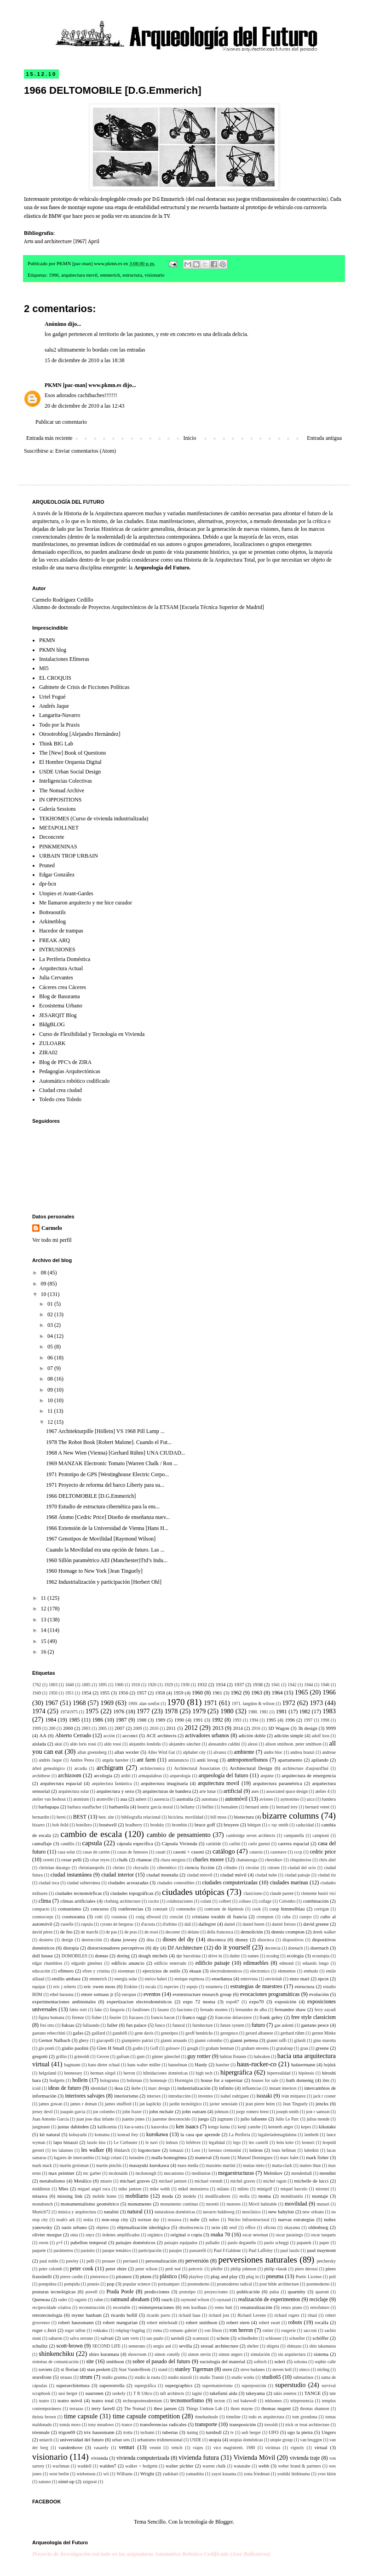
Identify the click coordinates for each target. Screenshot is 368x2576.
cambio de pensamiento (179, 1834)
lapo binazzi (65, 2142)
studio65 (271, 2377)
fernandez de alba (251, 2009)
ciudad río (327, 1874)
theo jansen (165, 2408)
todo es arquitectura (266, 2416)
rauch (166, 2299)
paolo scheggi (276, 2242)
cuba (286, 1916)
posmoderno (198, 2283)
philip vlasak (275, 2268)
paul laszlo (290, 2250)
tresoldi (271, 2424)
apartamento (290, 1760)
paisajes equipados (180, 2242)
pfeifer (217, 2268)
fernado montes (214, 2009)
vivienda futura (198, 2457)
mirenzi (322, 2188)
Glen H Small (110, 2048)
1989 (160, 1720)
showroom (137, 2354)
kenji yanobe (249, 2126)
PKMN (47, 640)
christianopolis (91, 1867)
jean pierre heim (260, 2103)
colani (206, 1901)
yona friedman (257, 2473)
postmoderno (317, 2283)
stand (162, 2369)
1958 (160, 1692)
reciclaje (318, 2299)
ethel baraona (62, 1994)
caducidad (305, 1824)
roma (157, 2330)
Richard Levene (251, 2315)
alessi (253, 1743)
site (90, 2361)
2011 (171, 1728)
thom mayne (241, 2408)
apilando (319, 1760)
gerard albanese (259, 2033)
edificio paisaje (213, 1963)
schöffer (320, 2338)
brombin (179, 1824)
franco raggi (194, 2017)
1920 (152, 1684)
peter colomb (50, 2268)
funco (160, 2025)
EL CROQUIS (55, 678)
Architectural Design (251, 1768)
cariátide (213, 1843)
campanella (294, 1835)
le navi (151, 2142)
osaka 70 (220, 2234)
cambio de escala (91, 1834)
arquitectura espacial (61, 1783)
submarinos (303, 2377)
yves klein (326, 2473)
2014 (238, 1728)
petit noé (173, 2268)
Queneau (41, 2299)
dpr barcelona (188, 1955)
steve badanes (253, 2369)
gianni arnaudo (174, 2040)
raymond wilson (195, 2299)
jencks (322, 2103)
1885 (86, 1684)
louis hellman (284, 2150)
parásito (88, 2250)
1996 (290, 1720)
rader (62, 2299)
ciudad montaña (162, 1874)
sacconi (310, 2330)
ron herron (241, 2330)
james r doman (83, 2103)
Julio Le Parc (287, 2118)
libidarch (122, 2150)
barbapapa (49, 1806)
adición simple (289, 1735)
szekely (119, 2393)
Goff (154, 2048)
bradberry (133, 1824)
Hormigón (184, 2080)
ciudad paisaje (297, 1874)
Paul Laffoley (260, 2250)
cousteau (119, 1916)
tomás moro (69, 2424)
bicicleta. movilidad (185, 1817)
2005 (102, 1728)
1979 (199, 1711)
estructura (132, 275)
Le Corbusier (125, 2142)
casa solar (66, 1851)
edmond (286, 1963)
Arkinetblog (52, 921)
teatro (44, 2400)
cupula (87, 1924)
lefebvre (193, 2142)
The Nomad (134, 2408)
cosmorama (73, 1916)
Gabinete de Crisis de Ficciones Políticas (84, 687)
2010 (154, 1728)
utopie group (281, 2439)
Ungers (329, 2432)
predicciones (157, 2291)
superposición (254, 2385)
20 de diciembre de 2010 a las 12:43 (85, 406)
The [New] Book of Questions (72, 753)
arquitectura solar (73, 1791)
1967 (51, 1702)
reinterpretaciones (156, 2307)
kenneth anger (280, 2126)
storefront (42, 2377)
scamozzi (201, 2338)
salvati (107, 2338)
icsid (36, 2088)
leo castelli (258, 2142)
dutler (235, 1955)
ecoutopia (320, 1955)
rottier (268, 2330)
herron (129, 2073)
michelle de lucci (311, 2181)
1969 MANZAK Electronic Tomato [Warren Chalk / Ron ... (112, 1463)
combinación (316, 1901)
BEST (79, 1817)
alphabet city (194, 1752)
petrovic (196, 2268)
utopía (215, 2439)
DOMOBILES (74, 1955)
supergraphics (179, 2385)
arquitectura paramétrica (277, 1783)
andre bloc (273, 1752)
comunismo (69, 1908)
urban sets (121, 2439)
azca (311, 1799)
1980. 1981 (258, 1711)
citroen (273, 1867)
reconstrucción (91, 2307)
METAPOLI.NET (59, 828)
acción (109, 1735)
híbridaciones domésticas (165, 2073)
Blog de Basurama (59, 996)
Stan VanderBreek (134, 2369)
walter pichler (179, 2465)
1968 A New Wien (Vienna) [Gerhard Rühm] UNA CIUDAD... (115, 1453)
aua (123, 1799)
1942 (292, 1684)
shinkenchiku (56, 2353)
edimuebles (256, 1963)
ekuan (195, 1970)
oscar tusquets (323, 2234)
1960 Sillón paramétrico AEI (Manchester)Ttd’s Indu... (106, 1560)
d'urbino (169, 1924)
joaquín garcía (73, 2111)
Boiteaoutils (52, 912)
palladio (213, 2242)
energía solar (126, 1978)
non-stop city (115, 2219)
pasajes (175, 2250)
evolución (319, 1994)
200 (52, 1728)
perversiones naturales (257, 2259)
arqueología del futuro (223, 1775)
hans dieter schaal (104, 2064)
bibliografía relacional (141, 1817)
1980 (227, 1711)
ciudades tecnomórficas (78, 1893)
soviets (45, 2369)
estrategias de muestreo (256, 1986)
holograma (109, 2080)
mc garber (92, 2173)
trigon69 (66, 2432)
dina (150, 1939)
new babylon (281, 2211)
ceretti (48, 1859)
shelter (253, 2346)
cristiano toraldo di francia (219, 1916)
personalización (161, 2260)
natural (135, 2211)
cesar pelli (71, 1859)
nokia (88, 2219)
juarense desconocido (171, 2118)
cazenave (278, 1851)
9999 (331, 1728)
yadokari (170, 2473)
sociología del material (222, 2361)
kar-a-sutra (134, 2126)
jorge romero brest (252, 2111)
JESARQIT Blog (57, 1015)
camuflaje (42, 1843)
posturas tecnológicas (53, 2291)
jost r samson (317, 2111)
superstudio (290, 2384)
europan (129, 1994)
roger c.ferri (44, 2330)
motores (233, 2203)
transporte (206, 2424)
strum (86, 2377)
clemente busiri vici (318, 1893)
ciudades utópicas (193, 1892)
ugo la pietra (300, 2432)
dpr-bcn (47, 884)
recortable (121, 2307)
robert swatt (269, 2322)
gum (140, 2056)
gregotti (40, 2056)
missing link (70, 2196)
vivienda (99, 2458)
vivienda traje (305, 2458)
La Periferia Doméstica (64, 959)
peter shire (116, 2268)
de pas (111, 1931)
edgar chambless (47, 1963)
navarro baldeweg (219, 2211)
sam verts (130, 2338)
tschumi (147, 2432)
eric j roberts (64, 1986)
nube (195, 2219)
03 (50, 1325)
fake (99, 2009)
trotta (127, 2432)
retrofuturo (319, 2307)
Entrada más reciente (49, 438)
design (67, 1939)
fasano (163, 2009)
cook (256, 1908)
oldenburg (318, 2227)
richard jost (219, 2315)
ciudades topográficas (132, 1893)
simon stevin (199, 2354)
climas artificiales (78, 1901)
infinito (226, 2088)
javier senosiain (224, 2103)
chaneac (144, 1859)
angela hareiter (115, 1760)
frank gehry (270, 2017)
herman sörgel (102, 2073)
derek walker (324, 1931)
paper (324, 2242)
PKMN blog (52, 650)
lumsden (136, 2157)
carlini (235, 1843)
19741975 (69, 1711)
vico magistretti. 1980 (234, 2447)
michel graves (242, 2181)
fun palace (136, 2025)
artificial (233, 1791)
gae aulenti (283, 2025)
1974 (39, 1711)
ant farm (146, 1760)
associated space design (287, 1791)
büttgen (254, 1824)
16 (44, 1652)
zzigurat (90, 2481)
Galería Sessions (57, 809)
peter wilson (146, 2268)
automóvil (236, 1799)
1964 (276, 1692)
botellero (84, 1824)
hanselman (177, 2064)
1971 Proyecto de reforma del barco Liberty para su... (105, 1485)
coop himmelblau (287, 1908)
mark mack (42, 2165)
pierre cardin (71, 2276)
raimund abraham (129, 2299)
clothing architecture (122, 1901)
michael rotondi (209, 2181)
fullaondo (91, 2025)
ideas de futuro (64, 2088)
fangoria (117, 2009)
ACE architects (161, 1735)
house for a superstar (221, 2080)
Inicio (189, 438)
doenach (295, 1947)
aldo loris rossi (83, 1743)
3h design (307, 1728)
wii (106, 2473)
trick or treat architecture (307, 2424)
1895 (102, 1684)
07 (50, 1368)
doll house (42, 1955)
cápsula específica (135, 1843)
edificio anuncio (127, 1963)
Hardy (201, 2064)
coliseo (245, 1901)
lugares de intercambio (74, 2157)
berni (61, 1817)
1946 (325, 1684)
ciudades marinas (289, 1882)
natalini (111, 2211)
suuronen (94, 2393)
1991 (198, 1720)
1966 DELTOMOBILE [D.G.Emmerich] (91, 1496)
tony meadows (101, 2424)
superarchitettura (73, 2385)
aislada (39, 1743)
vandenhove (70, 2447)
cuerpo (305, 1916)
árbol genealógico (48, 1768)
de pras (130, 1931)
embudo (311, 1970)
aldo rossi (112, 1743)
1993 (237, 1720)
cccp (298, 1851)
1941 (275, 1684)
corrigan (321, 1908)
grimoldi (81, 2056)
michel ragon (275, 2181)
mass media (188, 2165)
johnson (221, 2111)
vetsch (177, 2447)
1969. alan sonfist (144, 1703)
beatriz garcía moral (155, 1806)
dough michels (153, 1955)
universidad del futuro (82, 2439)
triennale (41, 2432)
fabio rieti (78, 2009)
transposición (243, 2424)
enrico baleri (155, 1978)
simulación (260, 2354)
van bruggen (311, 2439)
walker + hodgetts (141, 2465)
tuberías (170, 2432)
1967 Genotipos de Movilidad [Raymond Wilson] (100, 1538)
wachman (60, 2465)
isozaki (264, 2096)
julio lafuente (254, 2118)
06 (50, 1357)
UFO (274, 2432)
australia (185, 1799)
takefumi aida (223, 2393)
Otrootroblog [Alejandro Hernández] (80, 734)
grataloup (284, 2048)
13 (44, 1619)
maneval (203, 2157)
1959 (178, 1692)
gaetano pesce (314, 2025)
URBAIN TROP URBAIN (68, 856)
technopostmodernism (142, 2400)
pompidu (72, 2283)
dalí (187, 1924)
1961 (218, 1692)
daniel (229, 1924)
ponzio (93, 2283)
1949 (36, 1692)
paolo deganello (242, 2242)
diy (156, 1947)
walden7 (107, 2465)
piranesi (124, 2276)
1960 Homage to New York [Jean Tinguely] (94, 1571)
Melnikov (273, 2173)
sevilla (185, 2346)
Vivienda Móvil (254, 2457)
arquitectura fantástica (112, 1783)
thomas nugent (276, 2408)
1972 (288, 1702)
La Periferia (239, 2134)
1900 (119, 1684)
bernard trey (287, 1806)
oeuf (233, 2227)
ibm (325, 2080)
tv (232, 2432)
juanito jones (133, 2118)
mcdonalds (118, 2173)
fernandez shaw (290, 2009)
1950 (53, 1692)
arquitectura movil (79, 275)
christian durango (54, 1867)
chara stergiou (173, 1859)
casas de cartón (96, 1851)
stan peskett (98, 2369)
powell (92, 2291)
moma (265, 2196)
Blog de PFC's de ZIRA (65, 1062)
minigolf (264, 2188)
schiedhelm (248, 2338)
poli (332, 2276)
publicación (247, 2291)
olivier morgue (47, 2234)
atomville (104, 1799)
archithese (41, 1775)
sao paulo (154, 2338)
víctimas (273, 2447)
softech (260, 2361)
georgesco (229, 2033)
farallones (141, 2009)
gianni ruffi (276, 2040)
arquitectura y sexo (115, 1791)
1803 (53, 1684)
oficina (270, 2227)
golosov (172, 2048)
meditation (201, 2173)
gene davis (144, 2033)
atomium (81, 1799)
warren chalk (214, 2465)
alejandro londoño (145, 1743)
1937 (239, 1684)
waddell (84, 2465)
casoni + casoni (188, 1851)
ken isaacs (187, 2126)
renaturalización (256, 2307)
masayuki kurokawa (149, 2165)
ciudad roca (49, 1882)
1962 (236, 1692)
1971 (210, 1702)
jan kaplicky (150, 2103)
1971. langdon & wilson (253, 1703)
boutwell (108, 1824)
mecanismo (174, 2173)
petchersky (326, 2260)
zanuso (45, 2481)
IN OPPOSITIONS (60, 799)
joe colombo (104, 2111)
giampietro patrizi (137, 2040)
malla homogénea (169, 2157)
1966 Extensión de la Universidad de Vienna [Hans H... (107, 1528)
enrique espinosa (189, 1978)
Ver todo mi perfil (52, 1240)
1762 (36, 1684)
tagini (197, 2393)
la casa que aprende (200, 2134)
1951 (69, 1692)
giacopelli (105, 2040)
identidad (99, 2088)
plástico (168, 2276)
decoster (173, 1931)
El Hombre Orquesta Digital (70, 762)
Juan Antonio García (50, 2118)
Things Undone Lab (204, 2408)
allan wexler (127, 1752)
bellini (208, 1806)
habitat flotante (233, 2056)
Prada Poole (119, 2291)
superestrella (112, 2385)
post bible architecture (279, 2283)
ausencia (161, 1799)
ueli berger (251, 2432)
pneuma (274, 2276)
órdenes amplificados (121, 2234)
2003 (85, 1728)
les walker (92, 2150)
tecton (219, 2400)
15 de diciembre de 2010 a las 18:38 (85, 360)
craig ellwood (148, 1916)
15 (44, 1641)
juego (203, 2118)
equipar (39, 1986)
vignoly (297, 2447)
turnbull (214, 2432)
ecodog (272, 1955)
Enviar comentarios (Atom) (85, 451)
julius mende (318, 2118)
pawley (72, 2260)
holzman (134, 2080)
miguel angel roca (94, 2188)
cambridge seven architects (251, 1835)
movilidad (296, 2204)
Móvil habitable (262, 2203)
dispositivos (293, 1939)
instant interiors (283, 2088)
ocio (216, 2227)
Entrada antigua (324, 438)
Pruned (47, 865)
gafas (78, 2033)
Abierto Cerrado (73, 1735)
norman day (148, 2219)
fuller (112, 2025)
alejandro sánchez (185, 1743)
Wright (147, 2473)
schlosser (273, 2338)
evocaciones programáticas (270, 1994)
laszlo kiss (96, 2142)
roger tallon (75, 2330)
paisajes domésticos (135, 2242)
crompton (265, 1916)
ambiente (244, 1752)
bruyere (231, 1824)
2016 (256, 1728)
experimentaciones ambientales (64, 2001)
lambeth (312, 2134)
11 (50, 1411)
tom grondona (304, 2416)
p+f (59, 2242)
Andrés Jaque (54, 706)
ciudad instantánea (71, 1874)
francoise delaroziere (233, 2017)
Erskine (131, 1986)
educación (41, 1970)
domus (101, 1955)
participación (149, 2250)
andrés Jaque (50, 1760)
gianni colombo (208, 2040)
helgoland (47, 2073)
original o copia (186, 2234)
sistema (321, 2354)
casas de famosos (132, 1851)
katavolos (159, 2126)
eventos (152, 1994)
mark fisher (317, 2157)
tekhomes (273, 2400)
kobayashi (78, 2134)
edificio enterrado (170, 1963)
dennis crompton (288, 1931)
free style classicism (313, 2017)
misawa (39, 2196)
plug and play (224, 2276)
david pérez (42, 1931)
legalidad (217, 2142)
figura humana (51, 2017)
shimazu (294, 2346)
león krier (285, 2142)
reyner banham (86, 2315)
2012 (191, 1727)
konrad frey (128, 2134)
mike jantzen (129, 2188)
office (250, 2227)
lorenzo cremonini (224, 2150)
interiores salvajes (84, 2096)
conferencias (131, 1908)
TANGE (313, 2393)
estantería (214, 1986)
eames (253, 1955)
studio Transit (212, 2377)
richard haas (189, 2315)
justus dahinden (73, 2126)
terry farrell (103, 2408)
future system (232, 2025)
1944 (308, 1684)
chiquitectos (300, 1859)
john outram (194, 2111)
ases (255, 1791)
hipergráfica (236, 2072)
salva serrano (81, 2338)
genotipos (169, 2033)
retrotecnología (47, 2315)
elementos (287, 1970)
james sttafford (118, 2103)
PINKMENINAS (58, 846)
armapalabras (150, 1775)
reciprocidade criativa (51, 2307)
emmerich (110, 275)
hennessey (73, 2073)
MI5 (44, 668)
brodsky (157, 1824)
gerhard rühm (293, 2033)
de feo (66, 1931)
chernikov (273, 1859)
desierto (46, 1939)
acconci (130, 1735)
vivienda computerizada (142, 2458)
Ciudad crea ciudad (60, 1090)
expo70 (256, 2001)
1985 (74, 1720)
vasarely (101, 2447)
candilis (68, 1843)
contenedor (186, 1908)
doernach (319, 1947)
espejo (192, 1986)
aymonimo (289, 1799)
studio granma (114, 2377)
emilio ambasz (66, 1978)
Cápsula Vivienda (179, 1843)
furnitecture (202, 2025)
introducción (179, 2095)
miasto (106, 2181)
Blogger (224, 2522)
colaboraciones (180, 1901)
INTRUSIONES (57, 949)
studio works (242, 2377)
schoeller (297, 2338)
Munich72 (41, 2211)
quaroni (321, 2291)
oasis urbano (74, 2227)
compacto (40, 1908)
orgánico (155, 2234)
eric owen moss (99, 1986)
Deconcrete (51, 837)
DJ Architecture (184, 1948)
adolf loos (320, 1735)
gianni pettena (244, 2040)
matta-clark (282, 2165)
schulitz (40, 2346)
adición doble (252, 1735)
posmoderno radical (234, 2283)
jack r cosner (324, 2095)
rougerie (288, 2330)
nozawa (174, 2219)
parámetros (63, 2250)
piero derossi (306, 2268)
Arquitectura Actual (61, 968)
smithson (115, 2361)
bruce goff (205, 1824)
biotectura (244, 1817)
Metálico (83, 2181)
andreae (329, 1752)
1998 (325, 1720)
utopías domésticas (246, 2439)
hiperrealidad (279, 2073)
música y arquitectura (77, 2211)
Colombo (287, 1901)
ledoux (172, 2142)
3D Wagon (278, 1728)
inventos (205, 2095)
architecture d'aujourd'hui (305, 1768)
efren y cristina (96, 1970)
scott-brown (70, 2346)
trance (126, 2424)
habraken (262, 2056)
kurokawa (157, 2134)
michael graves (135, 2181)
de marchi (89, 1931)
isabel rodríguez (234, 2095)
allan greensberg (91, 1752)
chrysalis (141, 1867)
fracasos (136, 2017)
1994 (253, 1720)
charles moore (208, 1859)
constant (160, 1908)
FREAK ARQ (54, 940)
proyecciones (216, 2291)
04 (50, 1336)
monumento (140, 2203)
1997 (308, 1720)
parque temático (117, 2250)
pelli (90, 2260)
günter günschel (166, 2056)
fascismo (184, 2009)
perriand (130, 2260)
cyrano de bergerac (117, 1924)
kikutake (327, 2126)
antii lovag (207, 1760)
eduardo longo (316, 1963)
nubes (214, 2219)
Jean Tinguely (295, 2103)
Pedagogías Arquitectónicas (69, 1071)
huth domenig (300, 2080)
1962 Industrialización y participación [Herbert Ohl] (103, 1582)
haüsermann (303, 2064)
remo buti (223, 2307)
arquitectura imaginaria (164, 1783)
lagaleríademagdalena (277, 2134)
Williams (124, 2473)
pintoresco (99, 2276)
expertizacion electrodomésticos (139, 2001)
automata (209, 1799)
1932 (202, 1684)
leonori (308, 2142)
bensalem (229, 1806)
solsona (300, 2361)
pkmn (145, 2276)
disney (241, 1939)
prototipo (187, 2291)
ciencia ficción (199, 1867)
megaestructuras (236, 2173)
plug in (252, 2276)
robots (295, 2322)
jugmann (225, 2118)
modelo (189, 2196)
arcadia (80, 1768)
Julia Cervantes (56, 977)
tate (332, 2393)
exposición (285, 2001)
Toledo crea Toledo (60, 1099)
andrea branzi (302, 1752)
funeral (178, 2025)
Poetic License (309, 2276)
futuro (258, 2025)
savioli (177, 2338)
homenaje (158, 2080)
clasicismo (253, 1893)
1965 (301, 1692)
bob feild (60, 1824)
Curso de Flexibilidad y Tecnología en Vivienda (91, 1034)
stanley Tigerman (194, 2369)
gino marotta (324, 2040)
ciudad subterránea (83, 1882)
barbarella (119, 1806)
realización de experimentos (269, 2299)
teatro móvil (70, 2400)
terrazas (76, 2408)
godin (137, 2048)
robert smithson (201, 2322)
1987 (121, 1720)
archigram (110, 1767)
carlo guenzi (259, 1843)
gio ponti (46, 2048)
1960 (197, 1692)
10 (44, 1294)
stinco (304, 2369)
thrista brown (44, 2416)
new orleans (313, 2211)
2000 (68, 1728)
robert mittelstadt (162, 2322)
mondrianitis (292, 2196)
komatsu (102, 2134)
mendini (328, 2173)
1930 (185, 1684)
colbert (225, 1901)
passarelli (198, 2250)
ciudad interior (117, 1874)
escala (150, 1986)
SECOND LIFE (106, 2346)
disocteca (266, 1939)
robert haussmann (75, 2322)
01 (50, 1304)
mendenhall (301, 2173)
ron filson (213, 2330)
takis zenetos (285, 2393)
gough (192, 2048)
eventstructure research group (201, 1994)
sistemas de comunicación (55, 2361)
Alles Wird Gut (161, 1752)
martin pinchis (108, 2165)
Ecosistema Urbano (60, 1005)
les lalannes (62, 2150)
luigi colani (112, 2157)
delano (194, 1931)
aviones (266, 1799)
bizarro (38, 1824)
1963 (256, 1692)
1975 (92, 1711)
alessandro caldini (224, 1743)
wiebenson (86, 2473)
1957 (142, 1692)
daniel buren (253, 1924)
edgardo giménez (87, 1963)
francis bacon (163, 2017)
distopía (71, 1947)
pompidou (48, 2283)
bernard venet (317, 1806)
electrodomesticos (226, 1970)
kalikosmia (107, 2126)
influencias (251, 2088)
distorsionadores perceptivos (115, 1947)
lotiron (256, 2150)
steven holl (282, 2369)
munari (323, 2203)
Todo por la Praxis (59, 725)
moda (167, 2196)
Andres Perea (82, 1760)
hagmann (72, 2064)
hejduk (330, 2064)
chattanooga (246, 1859)
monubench (42, 2203)
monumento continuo (179, 2203)
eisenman (126, 1970)
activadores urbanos (207, 1735)
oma (74, 2234)
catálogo (224, 1851)
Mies (63, 2188)
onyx (90, 2234)
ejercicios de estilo (161, 1970)
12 (50, 1422)
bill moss (219, 1817)
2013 (218, 1728)
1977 (143, 1711)
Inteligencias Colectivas (65, 781)
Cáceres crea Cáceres (62, 987)
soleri (279, 2361)
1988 (142, 1720)
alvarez (219, 1752)
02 (50, 1314)
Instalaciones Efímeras (64, 659)
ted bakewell (245, 2400)
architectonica (152, 1768)
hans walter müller (144, 2064)
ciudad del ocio (302, 1867)
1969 (107, 1702)
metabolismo (52, 2181)
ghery (84, 2040)
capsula (92, 1843)
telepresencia (301, 2400)
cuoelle (67, 1924)
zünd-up (66, 2481)
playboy (196, 2276)
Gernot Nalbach (54, 2040)
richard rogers (286, 2315)
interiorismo (126, 2095)
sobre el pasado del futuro (161, 2361)
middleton (41, 2188)
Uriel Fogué (52, 697)
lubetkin (311, 2150)
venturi (126, 2447)
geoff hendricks (199, 2033)
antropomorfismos (247, 1760)
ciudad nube (266, 1874)
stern (227, 2369)
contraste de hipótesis (223, 1908)
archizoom (69, 1775)
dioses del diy (178, 1939)
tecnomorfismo (187, 2400)
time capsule (81, 2416)
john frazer (132, 2111)
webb (264, 2465)
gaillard (98, 2033)
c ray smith (278, 1824)
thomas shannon (314, 2408)
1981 (281, 1711)
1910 (135, 1684)
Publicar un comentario (61, 422)
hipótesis (306, 2073)
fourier (115, 2017)
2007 (120, 1728)
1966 (54, 275)
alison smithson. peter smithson (293, 1743)
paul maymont (321, 2250)
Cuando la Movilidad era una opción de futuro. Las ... (105, 1550)
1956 (123, 1692)
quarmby (296, 2291)
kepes (306, 2126)
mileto (243, 2188)
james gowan (50, 2103)
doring (123, 1955)
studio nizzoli (180, 2377)
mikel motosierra (193, 2188)
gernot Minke (324, 2033)
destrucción (91, 1939)
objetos (102, 2227)
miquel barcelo (294, 2188)
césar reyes (99, 1859)
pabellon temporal (88, 2242)
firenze (78, 2017)
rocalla (321, 2322)
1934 (221, 1684)
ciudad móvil (233, 1874)
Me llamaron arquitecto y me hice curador (85, 902)
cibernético (167, 1867)
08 (44, 1272)
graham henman (220, 2048)
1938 (258, 1684)
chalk (122, 1859)
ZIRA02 (48, 1052)
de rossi (151, 1931)
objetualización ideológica (143, 2227)
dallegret (207, 1924)
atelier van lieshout (49, 1799)
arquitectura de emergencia (309, 1775)
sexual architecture (219, 2346)
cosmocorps (42, 1916)
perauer (108, 2260)
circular (252, 1867)
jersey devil (42, 2111)
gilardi (299, 2040)
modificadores (217, 2196)
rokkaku (100, 2330)
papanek (304, 2242)
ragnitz (81, 2299)
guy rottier (198, 2056)
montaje (320, 2196)
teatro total (103, 2400)
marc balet (289, 2157)
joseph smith (287, 2111)
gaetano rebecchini (48, 2033)
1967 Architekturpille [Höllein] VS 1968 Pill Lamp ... (105, 1431)
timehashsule (206, 2416)
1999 (36, 1728)
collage (265, 1901)
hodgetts (57, 2080)
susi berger (67, 2393)
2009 (137, 1728)
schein (223, 2338)
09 (44, 1283)
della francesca (220, 1931)
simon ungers (230, 2354)
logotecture (149, 2150)
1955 (105, 1692)
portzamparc (169, 2283)
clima (45, 1901)
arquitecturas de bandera (167, 1791)
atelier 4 (322, 1791)
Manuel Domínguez (255, 2157)
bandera (329, 1799)
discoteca (216, 1939)
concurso (100, 1908)
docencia (273, 1947)
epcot (323, 1978)
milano (223, 2188)
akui (59, 1743)
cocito (153, 1901)
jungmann (41, 2126)
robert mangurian (120, 2322)
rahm (99, 2299)
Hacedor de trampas (61, 930)
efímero (66, 1970)
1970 (175, 1702)
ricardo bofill (124, 2315)
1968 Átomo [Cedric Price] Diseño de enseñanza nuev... (108, 1517)
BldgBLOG (52, 1024)
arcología (103, 1775)
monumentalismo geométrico (90, 2203)
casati (160, 1851)
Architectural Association (197, 1768)
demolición (252, 1931)
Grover (103, 2056)
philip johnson (243, 2268)
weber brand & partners (299, 2465)
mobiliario (137, 2196)
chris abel (327, 1859)
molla (244, 2196)
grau (304, 2048)
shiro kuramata (104, 2354)
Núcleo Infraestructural (249, 2219)
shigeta (272, 2346)
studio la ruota (147, 2377)
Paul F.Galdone (227, 2250)
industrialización (194, 2088)
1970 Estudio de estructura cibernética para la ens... (103, 1506)
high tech (204, 2073)
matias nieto (253, 2165)
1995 (271, 1720)
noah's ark (66, 2219)
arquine (267, 1775)
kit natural (50, 2134)
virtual (320, 2447)
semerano (136, 2346)
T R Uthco (142, 2393)
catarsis (256, 1851)
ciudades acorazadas (128, 1882)
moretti (212, 2203)
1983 (329, 1711)
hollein (79, 2080)
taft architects (172, 2393)
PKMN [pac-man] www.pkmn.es (83, 385)
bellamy (187, 1806)
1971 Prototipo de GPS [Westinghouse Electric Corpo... (107, 1474)
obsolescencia (191, 2227)
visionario (154, 275)
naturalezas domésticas (175, 2211)
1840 (69, 1684)
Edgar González (57, 874)
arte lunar (207, 1791)
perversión (197, 2261)
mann (225, 2157)
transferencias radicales (163, 2424)
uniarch (45, 2439)
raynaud (224, 2299)
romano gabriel (183, 2330)
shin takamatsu (322, 2346)
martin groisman (73, 2165)
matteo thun (310, 2165)
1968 (79, 1702)
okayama (292, 2227)
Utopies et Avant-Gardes (66, 893)
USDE (195, 2439)
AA (43, 1735)
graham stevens (255, 2048)
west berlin (59, 2473)
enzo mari (299, 1978)
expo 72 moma (199, 2001)
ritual (312, 2315)
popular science (136, 2283)
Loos (195, 2150)
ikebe (136, 2088)
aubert (140, 1799)
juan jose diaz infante (95, 2118)
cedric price (323, 1851)
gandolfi (120, 2033)
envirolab (273, 1978)
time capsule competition (146, 2416)
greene (322, 2048)
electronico (260, 1970)
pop (110, 2283)
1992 (217, 1720)
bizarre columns (290, 1815)
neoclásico (251, 2211)
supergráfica (145, 2385)
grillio (61, 2056)
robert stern (237, 2322)
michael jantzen (173, 2181)
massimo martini (220, 2165)
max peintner (61, 2173)
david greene (316, 1924)
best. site (106, 1817)
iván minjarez (294, 2095)
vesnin (155, 2447)
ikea (119, 2088)
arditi (125, 1775)
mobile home (104, 2196)
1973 (316, 1702)
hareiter (222, 2064)
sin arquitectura (291, 2354)
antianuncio (178, 1760)
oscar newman (255, 2234)
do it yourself (232, 1947)
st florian (70, 2369)
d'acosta (148, 1924)
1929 (168, 1684)
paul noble (49, 2260)
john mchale (161, 2111)
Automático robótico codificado (74, 1081)
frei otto (47, 2025)
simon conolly (167, 2354)
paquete (39, 2250)
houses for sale (265, 2080)
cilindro (230, 1867)
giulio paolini (75, 2048)
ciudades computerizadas (230, 1882)
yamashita (195, 2473)
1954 (86, 1692)
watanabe (242, 2465)
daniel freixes (284, 1924)
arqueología (180, 1775)
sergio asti (162, 2346)
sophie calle (325, 2361)
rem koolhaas (195, 2307)
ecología (295, 1955)
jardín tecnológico (185, 2103)
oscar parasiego (289, 2234)
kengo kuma (219, 2126)
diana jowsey (123, 1939)
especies (171, 1986)
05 (50, 1346)
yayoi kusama (224, 2473)
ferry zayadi (325, 2009)
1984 (50, 1720)
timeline (233, 2416)
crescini (176, 1916)
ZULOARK (52, 1043)
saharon (56, 2338)
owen (43, 2242)
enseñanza (222, 1978)
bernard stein (257, 1806)
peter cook (81, 2268)
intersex (154, 2095)
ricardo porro (158, 2315)
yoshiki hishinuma (293, 2473)
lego (237, 2142)
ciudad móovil (200, 1874)
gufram (122, 2056)
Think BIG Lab (56, 743)
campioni (320, 1835)
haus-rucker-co (256, 2064)
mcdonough (145, 2173)
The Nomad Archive (61, 790)
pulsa (274, 2291)
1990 (179, 1720)
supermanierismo (217, 2385)
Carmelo (51, 1228)
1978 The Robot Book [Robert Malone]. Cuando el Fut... (109, 1442)
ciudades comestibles (176, 1882)
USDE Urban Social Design (70, 771)
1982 (304, 1711)
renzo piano (291, 2307)
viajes (198, 2447)
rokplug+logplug (130, 2330)
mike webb (160, 2188)
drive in (215, 1955)
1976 (118, 1711)
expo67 (232, 2001)
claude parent (281, 1893)
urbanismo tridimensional (159, 2439)
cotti (99, 1916)
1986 (97, 1720)
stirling (323, 2369)
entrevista (249, 1978)
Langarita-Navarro (59, 715)
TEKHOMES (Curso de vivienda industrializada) (93, 818)
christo (119, 1867)
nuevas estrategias (296, 2219)
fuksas (68, 2025)
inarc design (159, 2088)
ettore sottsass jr (97, 1994)
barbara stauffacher (85, 1806)
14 (44, 1630)
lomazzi (176, 2150)
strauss (66, 2377)
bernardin (40, 1817)
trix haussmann (99, 2432)
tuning (192, 2432)
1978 (171, 1711)
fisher (97, 2017)
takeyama (255, 2393)
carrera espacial (293, 1843)
